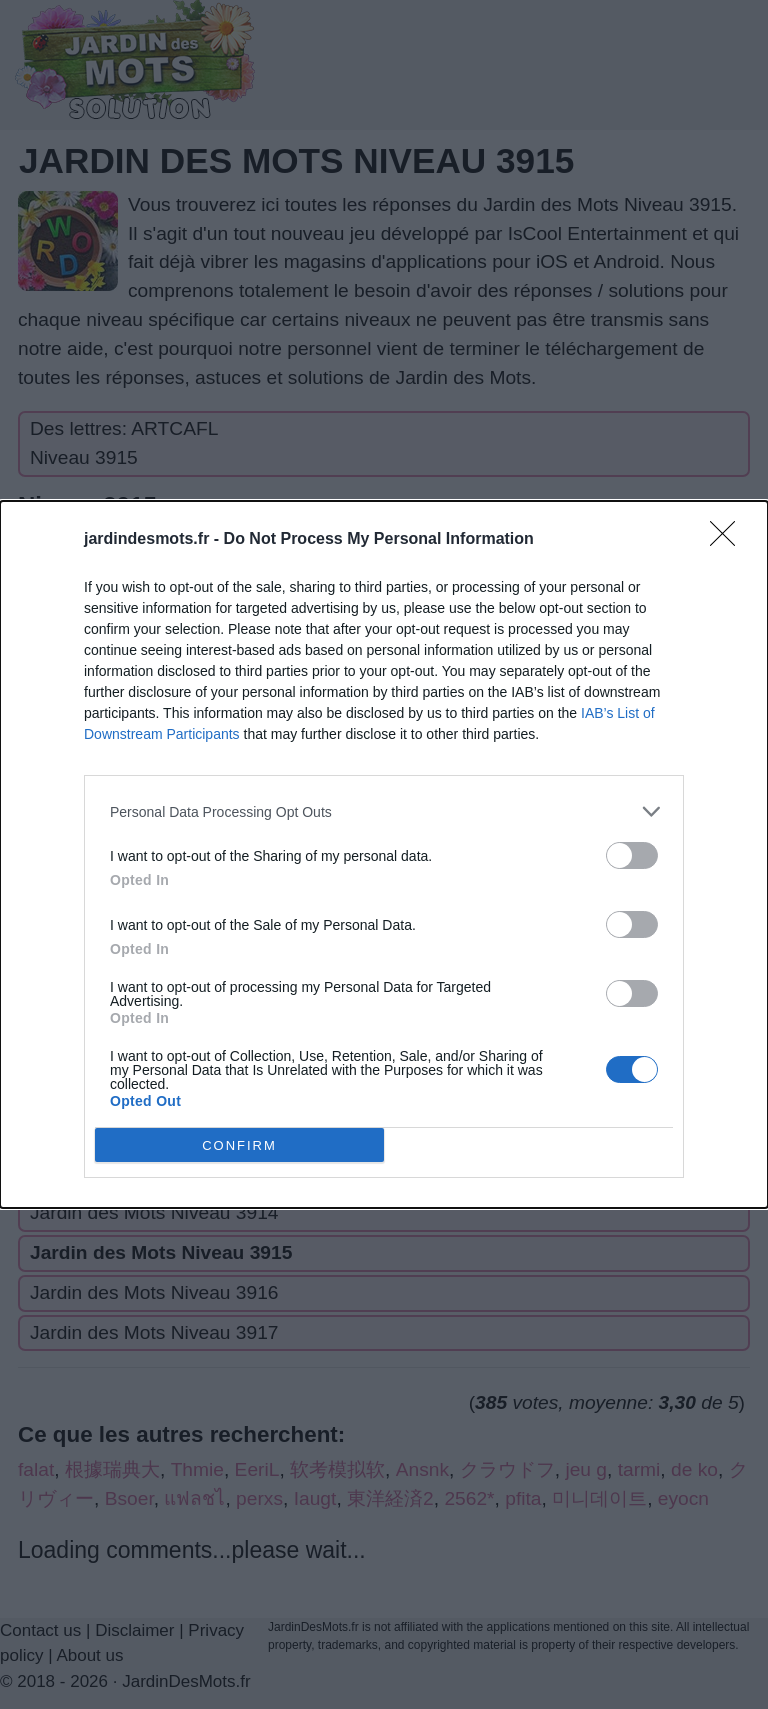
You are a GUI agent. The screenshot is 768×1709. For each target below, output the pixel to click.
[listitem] (384, 811)
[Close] (729, 540)
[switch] (632, 855)
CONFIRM (239, 1144)
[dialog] (384, 854)
